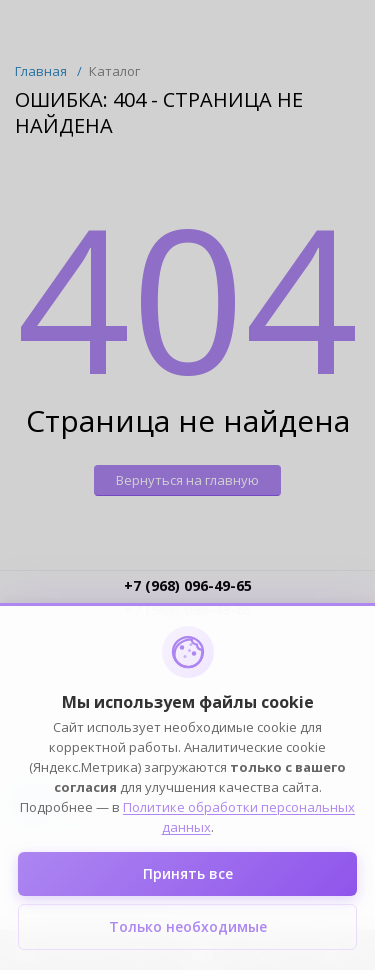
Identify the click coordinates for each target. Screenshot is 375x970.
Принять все (188, 873)
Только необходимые (188, 926)
